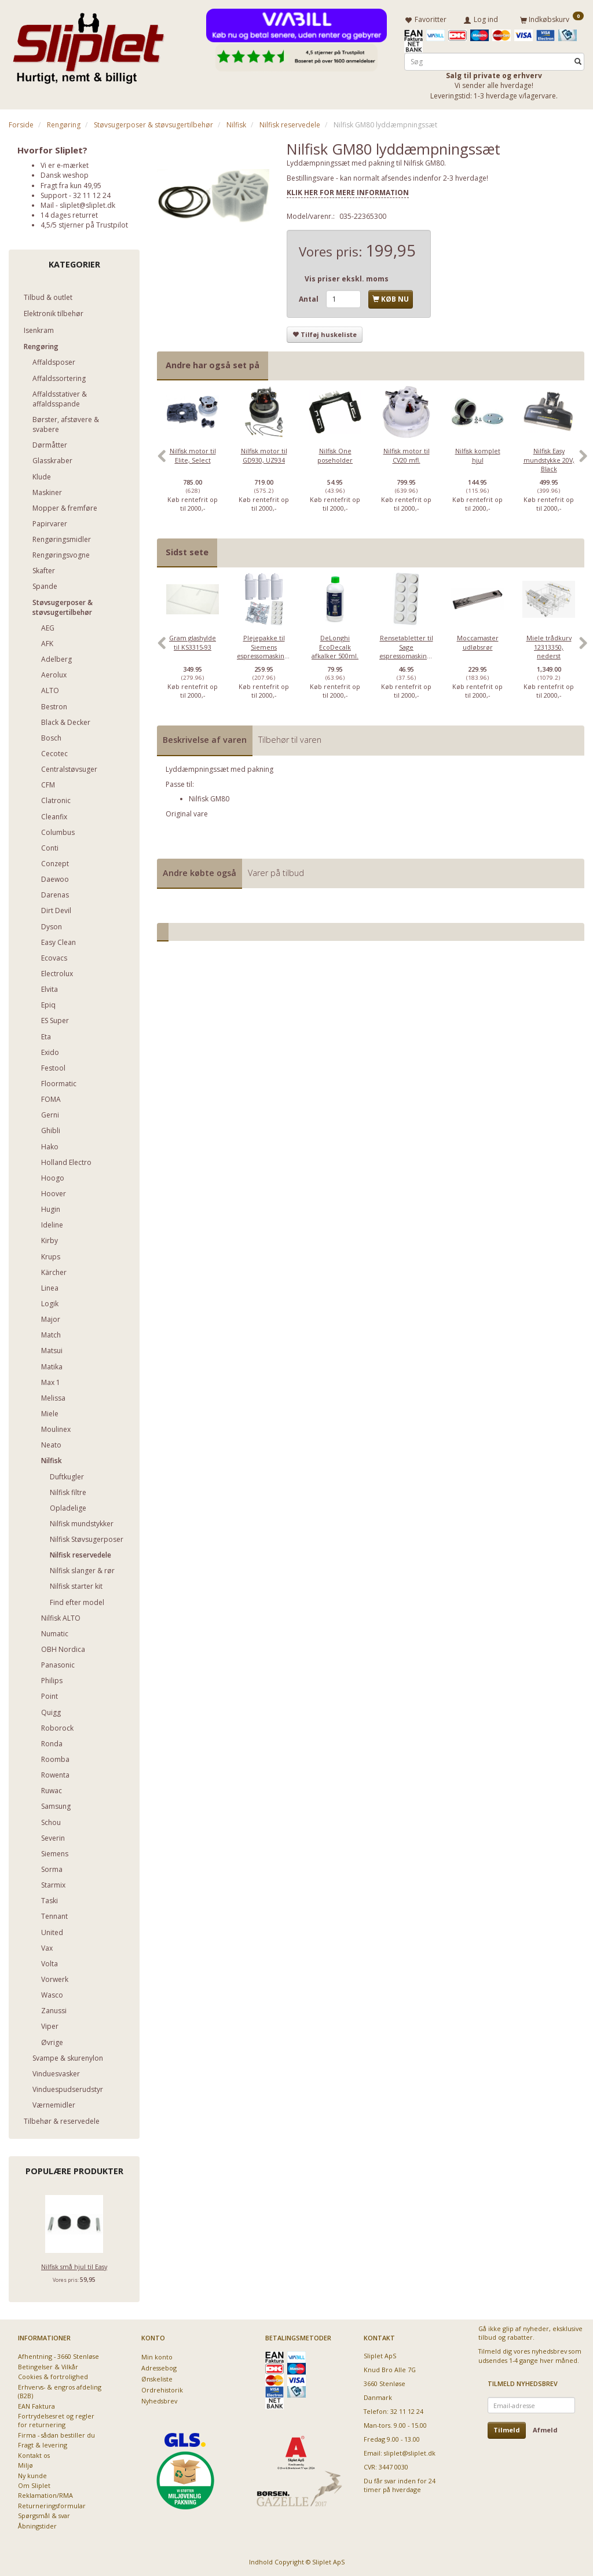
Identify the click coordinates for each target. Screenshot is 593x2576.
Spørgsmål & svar (44, 2515)
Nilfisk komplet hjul (477, 455)
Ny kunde (32, 2475)
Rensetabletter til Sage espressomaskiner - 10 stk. (406, 651)
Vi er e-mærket (65, 165)
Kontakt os (34, 2455)
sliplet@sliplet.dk (87, 205)
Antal (309, 299)
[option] (192, 461)
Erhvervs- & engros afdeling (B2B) (59, 2391)
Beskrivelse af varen (205, 739)
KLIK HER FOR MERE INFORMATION (348, 192)
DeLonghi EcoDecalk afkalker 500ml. (335, 646)
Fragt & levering (42, 2445)
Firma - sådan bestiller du (56, 2435)
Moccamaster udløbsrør (478, 642)
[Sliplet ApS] (88, 44)
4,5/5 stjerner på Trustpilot (84, 225)
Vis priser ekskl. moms (347, 279)
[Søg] (577, 62)
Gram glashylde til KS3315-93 (192, 642)
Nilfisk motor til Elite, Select (193, 455)
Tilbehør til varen (289, 739)
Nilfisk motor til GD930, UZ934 (264, 455)
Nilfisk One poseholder (335, 455)
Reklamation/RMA (45, 2495)
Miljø (25, 2465)
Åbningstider (37, 2526)
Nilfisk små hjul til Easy (74, 2266)
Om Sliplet (34, 2485)
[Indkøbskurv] (551, 19)
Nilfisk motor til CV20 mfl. (406, 455)
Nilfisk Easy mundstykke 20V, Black (549, 459)
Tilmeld (506, 2429)
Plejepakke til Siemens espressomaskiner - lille (264, 651)
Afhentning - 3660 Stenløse (58, 2356)
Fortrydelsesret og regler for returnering (56, 2420)
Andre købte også (199, 872)
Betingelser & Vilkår (48, 2366)
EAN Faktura (36, 2406)
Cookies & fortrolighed (53, 2376)
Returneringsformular (52, 2505)
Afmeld (545, 2429)
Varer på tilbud (276, 872)
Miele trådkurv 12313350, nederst (549, 646)
